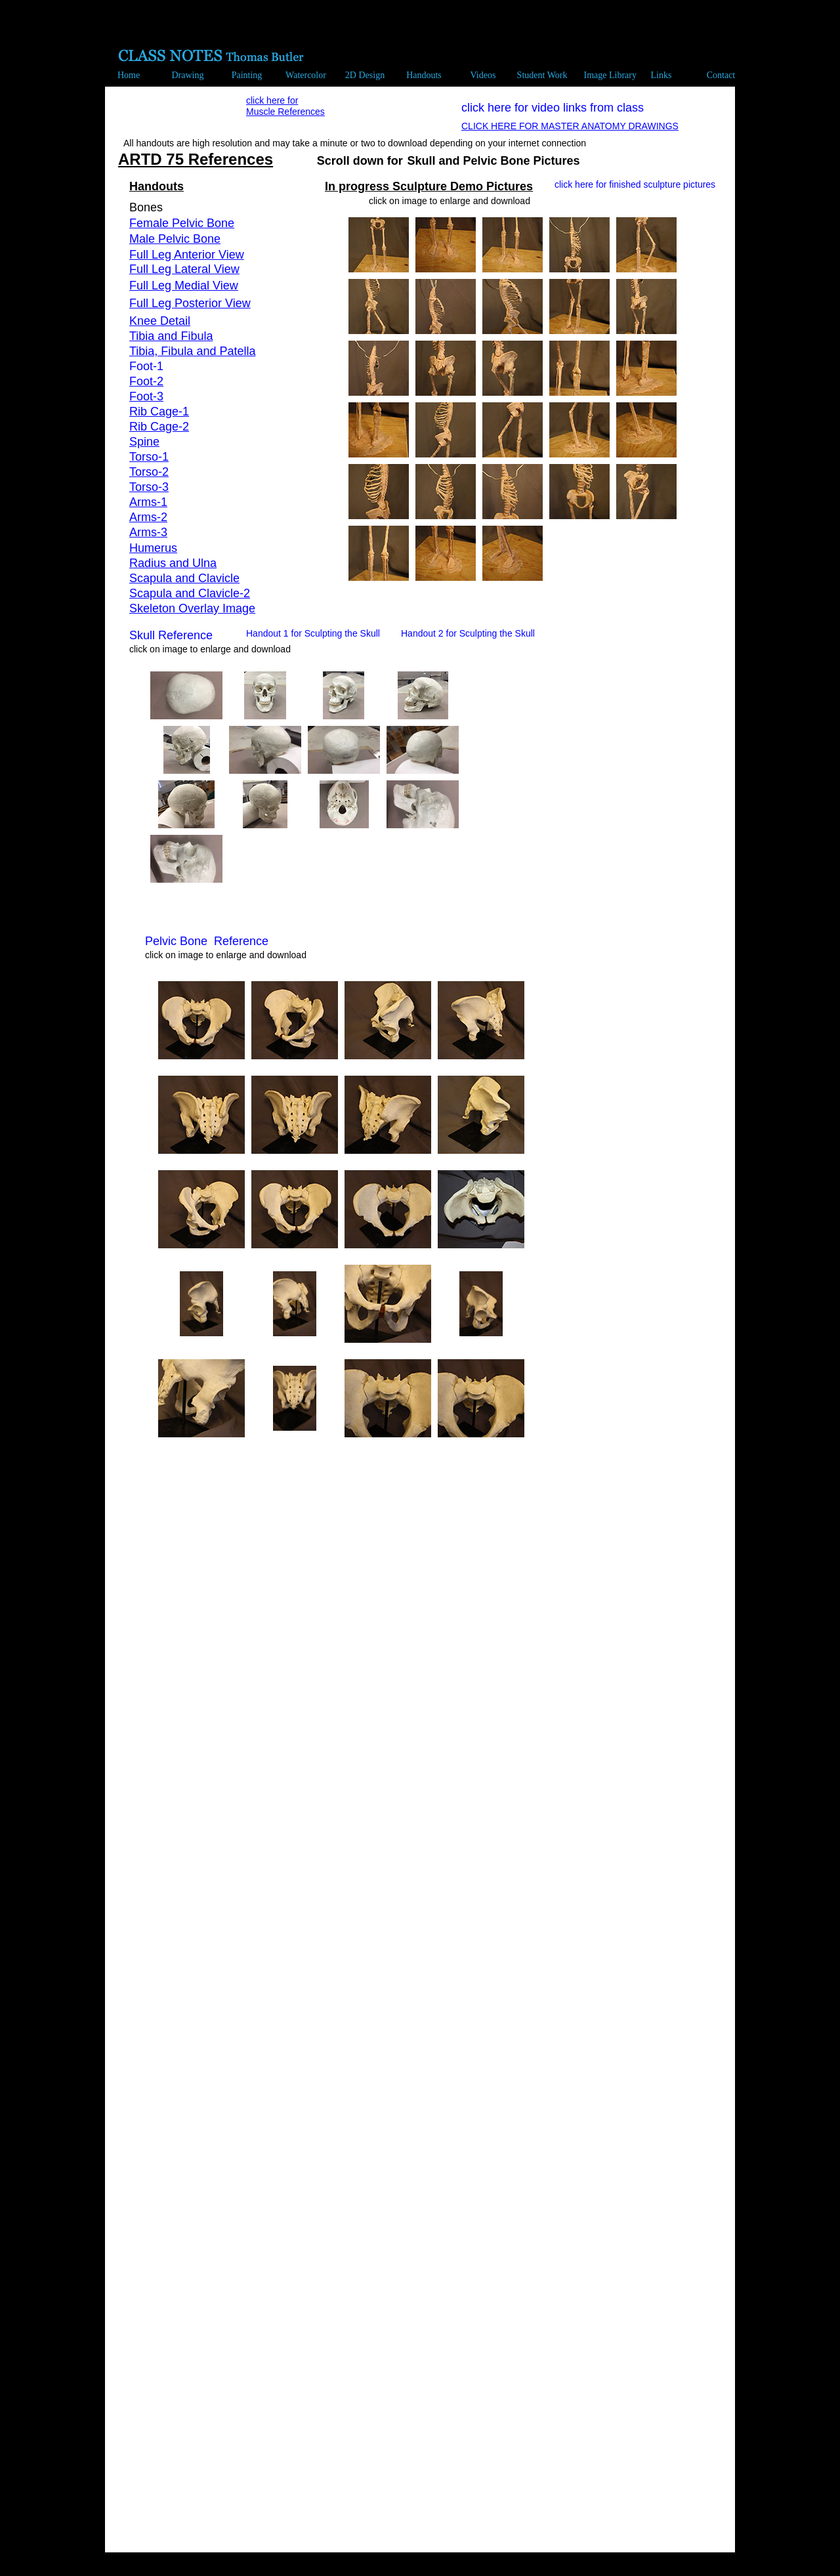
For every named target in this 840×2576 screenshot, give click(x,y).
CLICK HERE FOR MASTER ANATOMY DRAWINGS (570, 126)
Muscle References (285, 111)
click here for (272, 100)
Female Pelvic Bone (181, 223)
